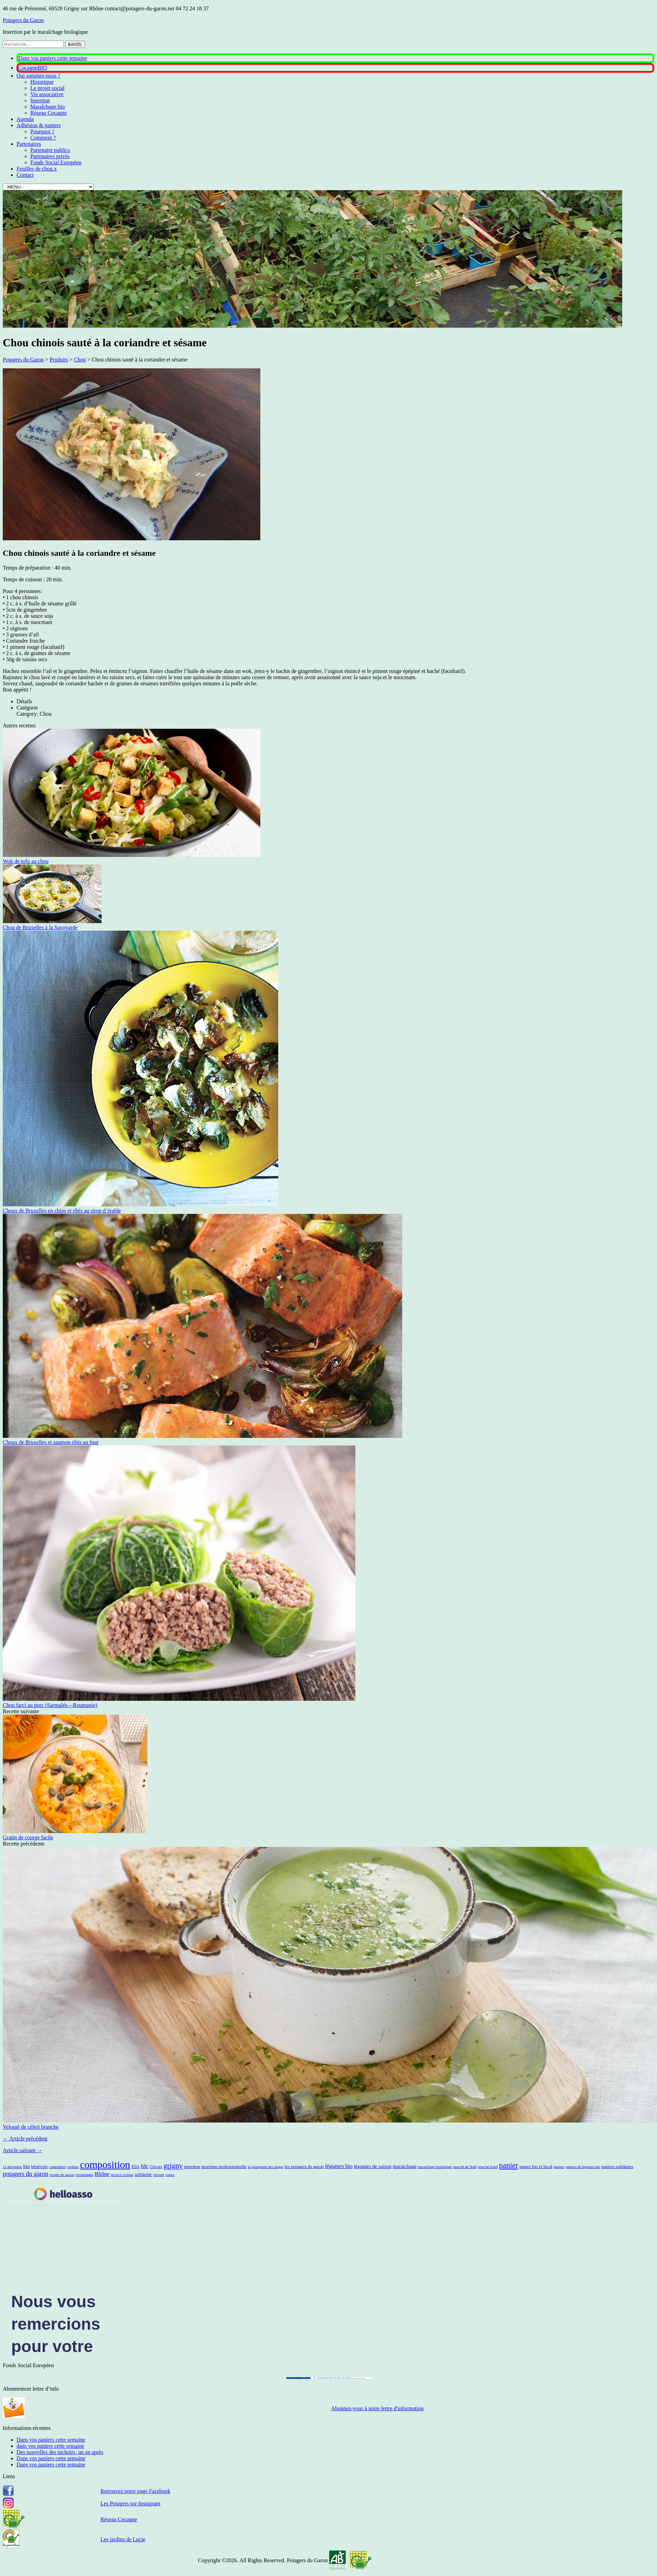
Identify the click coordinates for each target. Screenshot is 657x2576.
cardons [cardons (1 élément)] (73, 2167)
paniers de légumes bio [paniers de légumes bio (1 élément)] (583, 2167)
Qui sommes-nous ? (38, 76)
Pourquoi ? (42, 131)
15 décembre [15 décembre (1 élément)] (12, 2167)
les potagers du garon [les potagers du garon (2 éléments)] (304, 2166)
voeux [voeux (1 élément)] (169, 2175)
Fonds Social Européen (55, 162)
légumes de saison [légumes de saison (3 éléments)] (373, 2166)
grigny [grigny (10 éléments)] (173, 2165)
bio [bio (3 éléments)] (26, 2166)
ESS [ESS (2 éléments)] (135, 2166)
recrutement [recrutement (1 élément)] (85, 2175)
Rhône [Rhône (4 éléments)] (102, 2174)
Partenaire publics (50, 150)
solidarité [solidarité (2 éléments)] (143, 2174)
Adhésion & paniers (39, 125)
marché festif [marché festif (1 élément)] (488, 2167)
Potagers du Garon (23, 20)
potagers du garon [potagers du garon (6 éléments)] (25, 2173)
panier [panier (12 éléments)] (508, 2165)
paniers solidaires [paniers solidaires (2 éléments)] (618, 2166)
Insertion (40, 100)
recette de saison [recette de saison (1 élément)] (62, 2175)
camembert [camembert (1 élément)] (57, 2167)
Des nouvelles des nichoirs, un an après (60, 2452)
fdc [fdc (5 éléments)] (144, 2166)
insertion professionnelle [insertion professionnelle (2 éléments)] (224, 2166)
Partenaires (29, 144)
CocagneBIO (32, 68)
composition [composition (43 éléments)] (105, 2164)
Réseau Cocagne (48, 113)
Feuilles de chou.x (37, 169)
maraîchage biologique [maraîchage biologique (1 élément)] (435, 2167)
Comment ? (43, 138)
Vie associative (46, 94)
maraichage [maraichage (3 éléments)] (405, 2166)
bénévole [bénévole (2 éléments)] (39, 2166)
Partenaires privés (50, 156)
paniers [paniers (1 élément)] (559, 2167)
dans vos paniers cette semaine (50, 2446)
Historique (42, 82)
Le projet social (47, 88)
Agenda (25, 119)
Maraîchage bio (47, 107)
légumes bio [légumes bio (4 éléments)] (339, 2166)
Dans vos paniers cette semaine (52, 58)
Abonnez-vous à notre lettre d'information (377, 2408)
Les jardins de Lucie (123, 2539)
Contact (25, 175)
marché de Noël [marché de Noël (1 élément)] (465, 2167)
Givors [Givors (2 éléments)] (156, 2166)
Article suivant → (22, 2150)
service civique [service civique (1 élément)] (122, 2175)
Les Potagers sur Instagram (130, 2503)
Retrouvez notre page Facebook (135, 2491)
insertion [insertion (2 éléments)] (192, 2166)
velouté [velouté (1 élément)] (158, 2175)
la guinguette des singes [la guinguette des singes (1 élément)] (265, 2167)
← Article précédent (25, 2138)
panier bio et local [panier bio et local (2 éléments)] (535, 2166)
